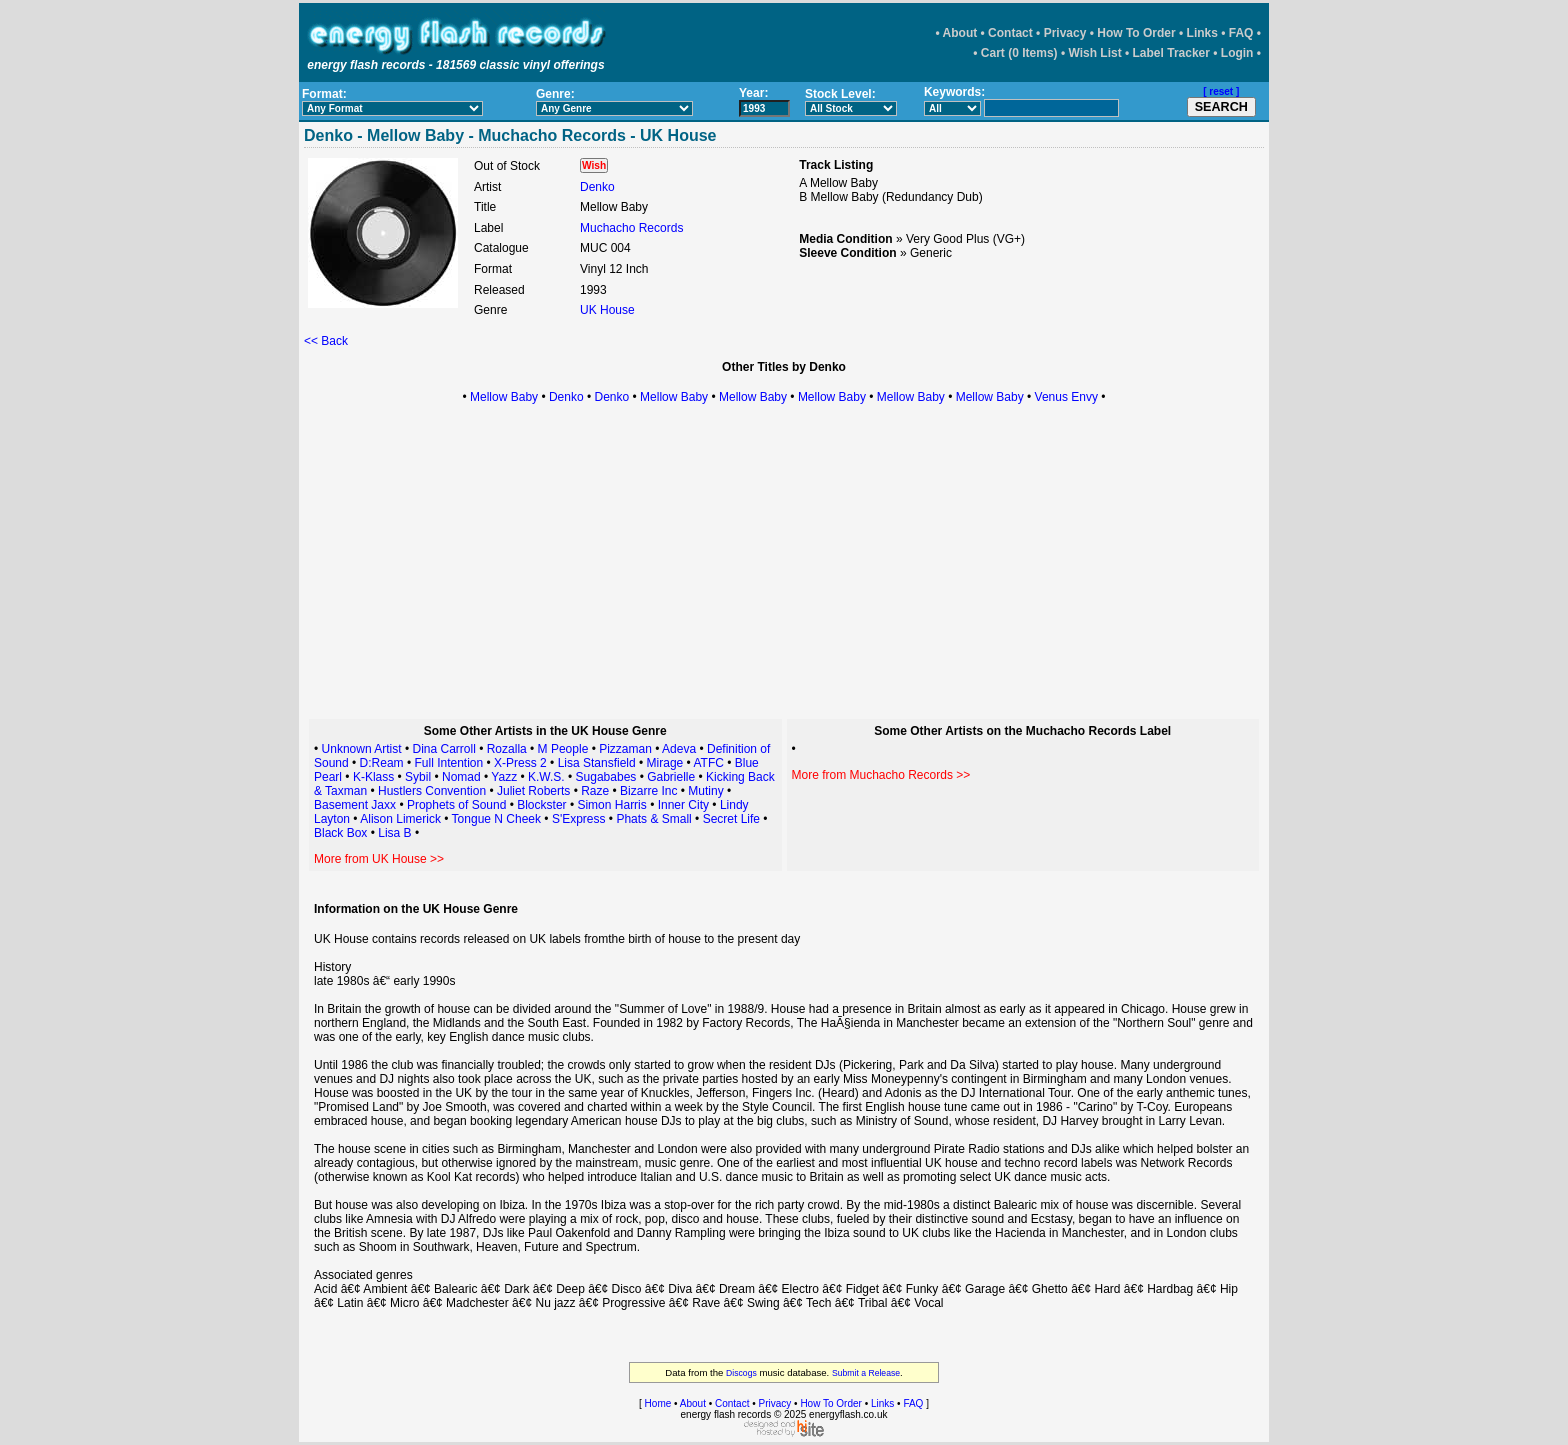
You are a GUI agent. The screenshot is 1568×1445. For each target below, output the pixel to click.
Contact (1010, 33)
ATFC (708, 763)
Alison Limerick (400, 819)
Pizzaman (625, 749)
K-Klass (373, 777)
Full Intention (448, 763)
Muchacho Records (631, 228)
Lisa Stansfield (597, 763)
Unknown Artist (362, 749)
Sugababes (606, 777)
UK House (607, 310)
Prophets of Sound (456, 805)
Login (1237, 53)
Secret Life (731, 819)
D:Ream (382, 763)
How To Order (1136, 33)
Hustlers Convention (432, 791)
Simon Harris (611, 805)
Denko (597, 187)
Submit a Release (866, 1373)
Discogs (741, 1373)
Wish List (1094, 53)
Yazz (504, 777)
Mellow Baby (504, 397)
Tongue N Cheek (496, 819)
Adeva (679, 749)
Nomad (461, 777)
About (960, 33)
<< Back (326, 341)
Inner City (683, 805)
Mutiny (705, 791)
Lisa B (394, 833)
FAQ (1241, 33)
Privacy (1065, 33)
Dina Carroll (443, 749)
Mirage (667, 763)
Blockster (541, 805)
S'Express (579, 819)
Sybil (418, 777)
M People (563, 749)
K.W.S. (546, 777)
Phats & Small (653, 819)
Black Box (340, 833)
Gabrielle (671, 777)
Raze (595, 791)
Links (1202, 33)
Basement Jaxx (355, 805)
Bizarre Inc (648, 791)
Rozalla (507, 749)
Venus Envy (1066, 397)
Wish (594, 165)
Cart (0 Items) (1019, 53)
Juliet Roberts (533, 791)
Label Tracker (1171, 53)
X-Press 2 (520, 763)
